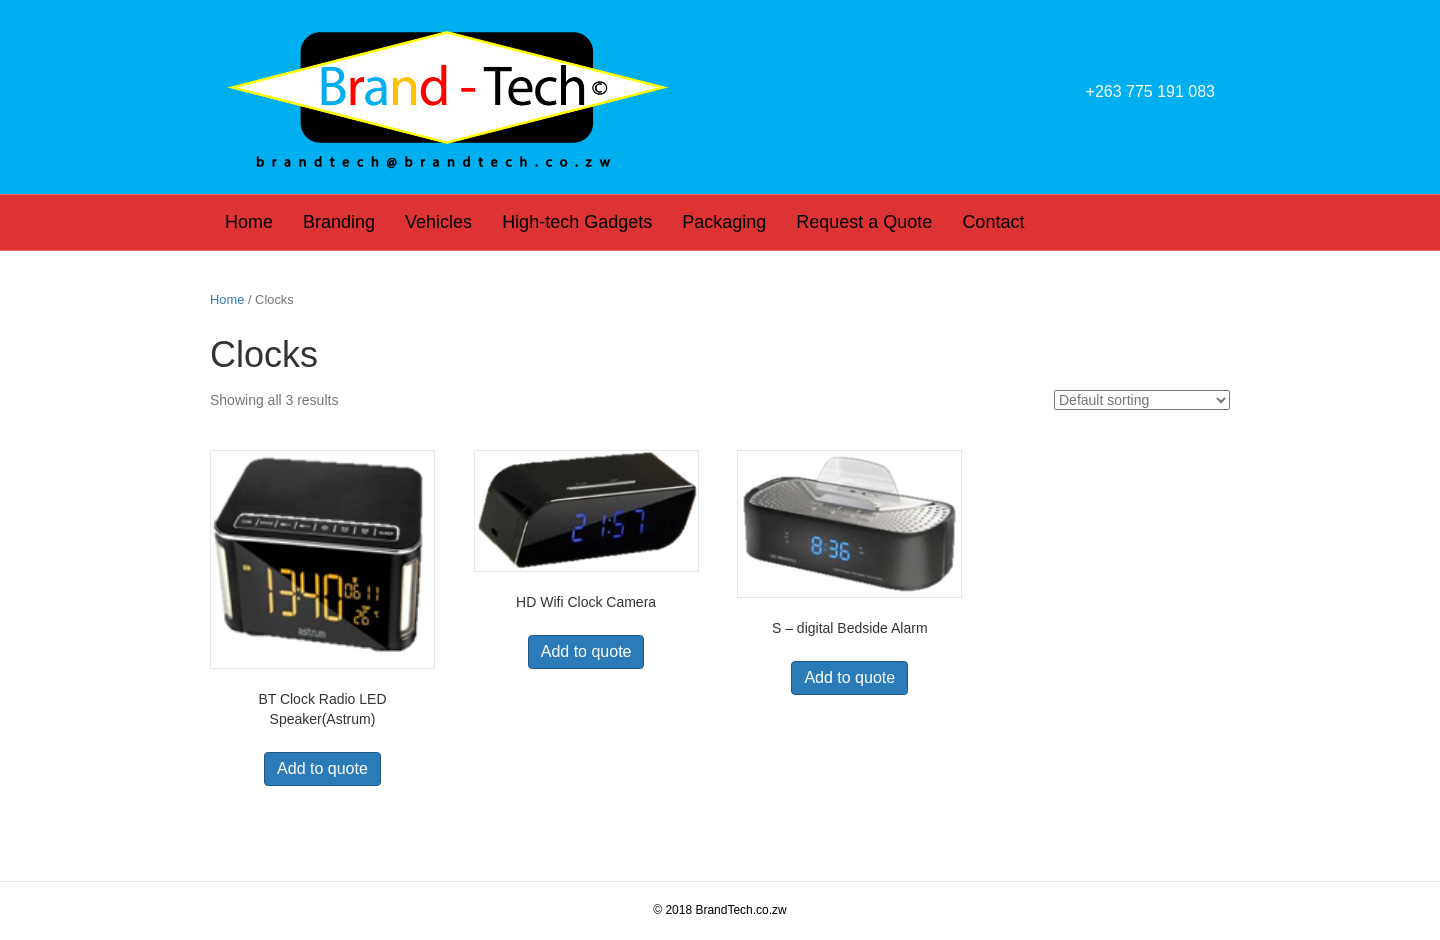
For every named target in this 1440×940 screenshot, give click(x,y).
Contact (993, 222)
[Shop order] (1142, 400)
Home (249, 222)
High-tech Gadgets (577, 222)
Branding (339, 222)
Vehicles (438, 222)
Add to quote (322, 768)
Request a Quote (864, 222)
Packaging (724, 222)
